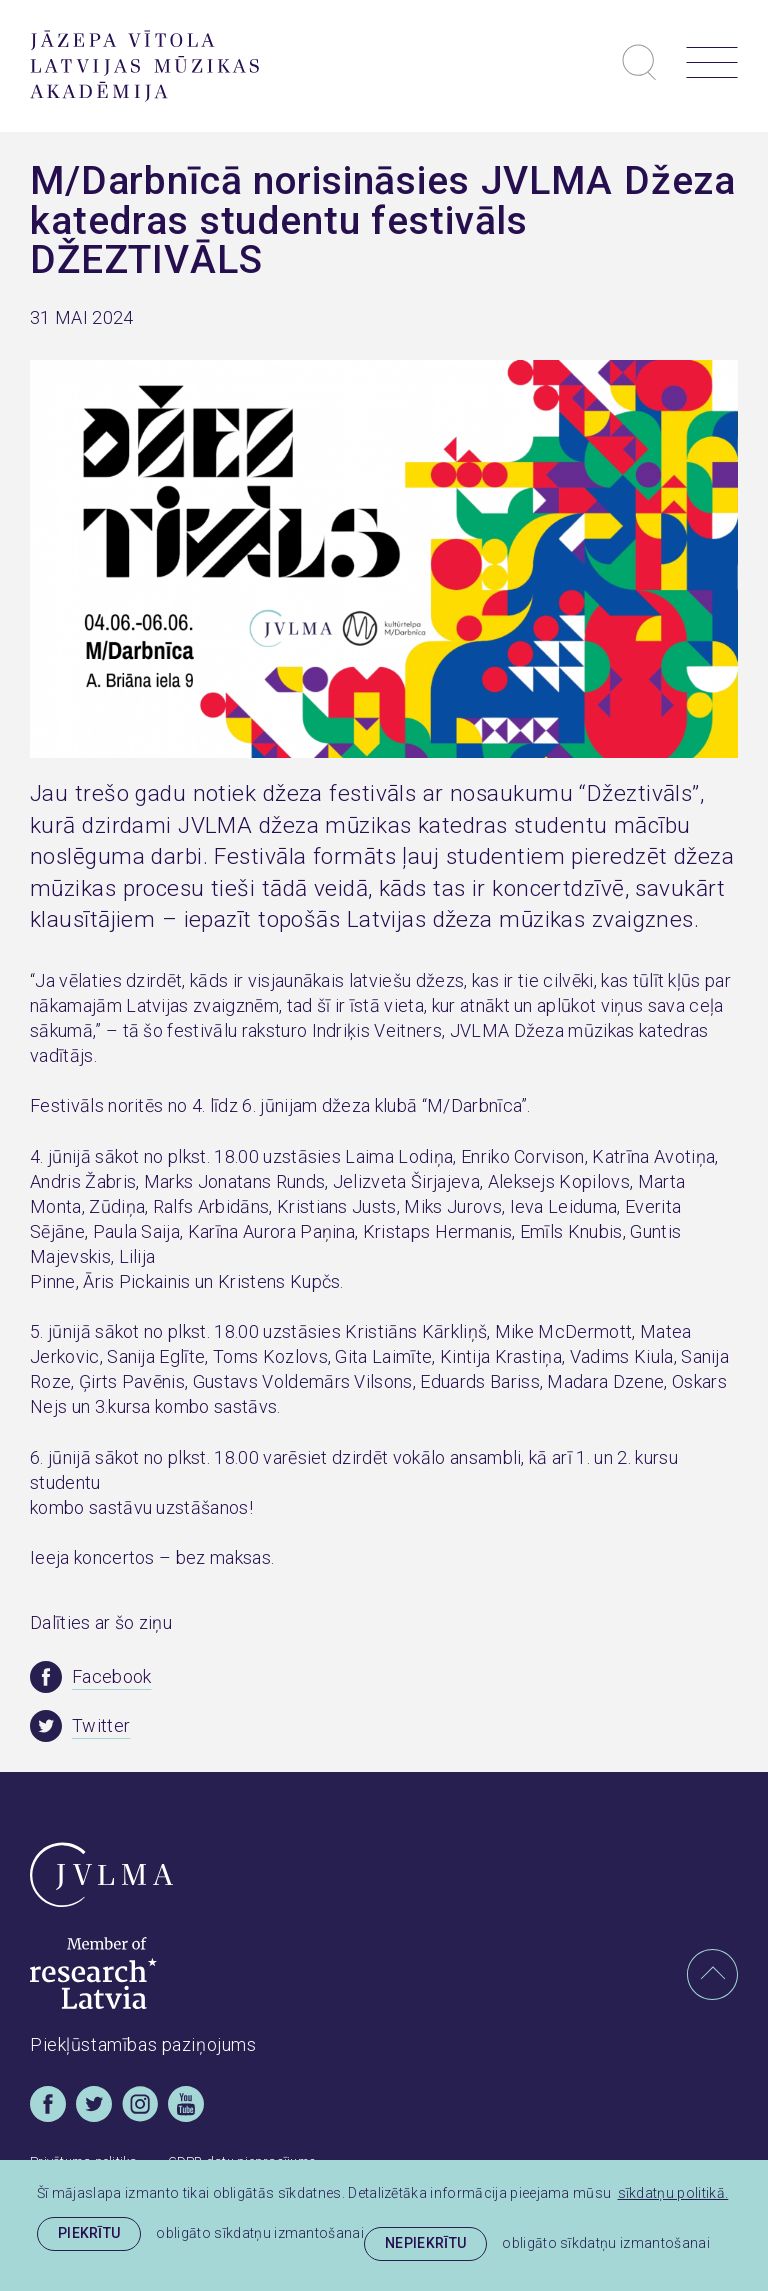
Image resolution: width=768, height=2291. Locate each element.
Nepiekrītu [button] (425, 2243)
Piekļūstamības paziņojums (143, 2044)
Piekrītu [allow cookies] (89, 2233)
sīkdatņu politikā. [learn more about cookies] (673, 2193)
